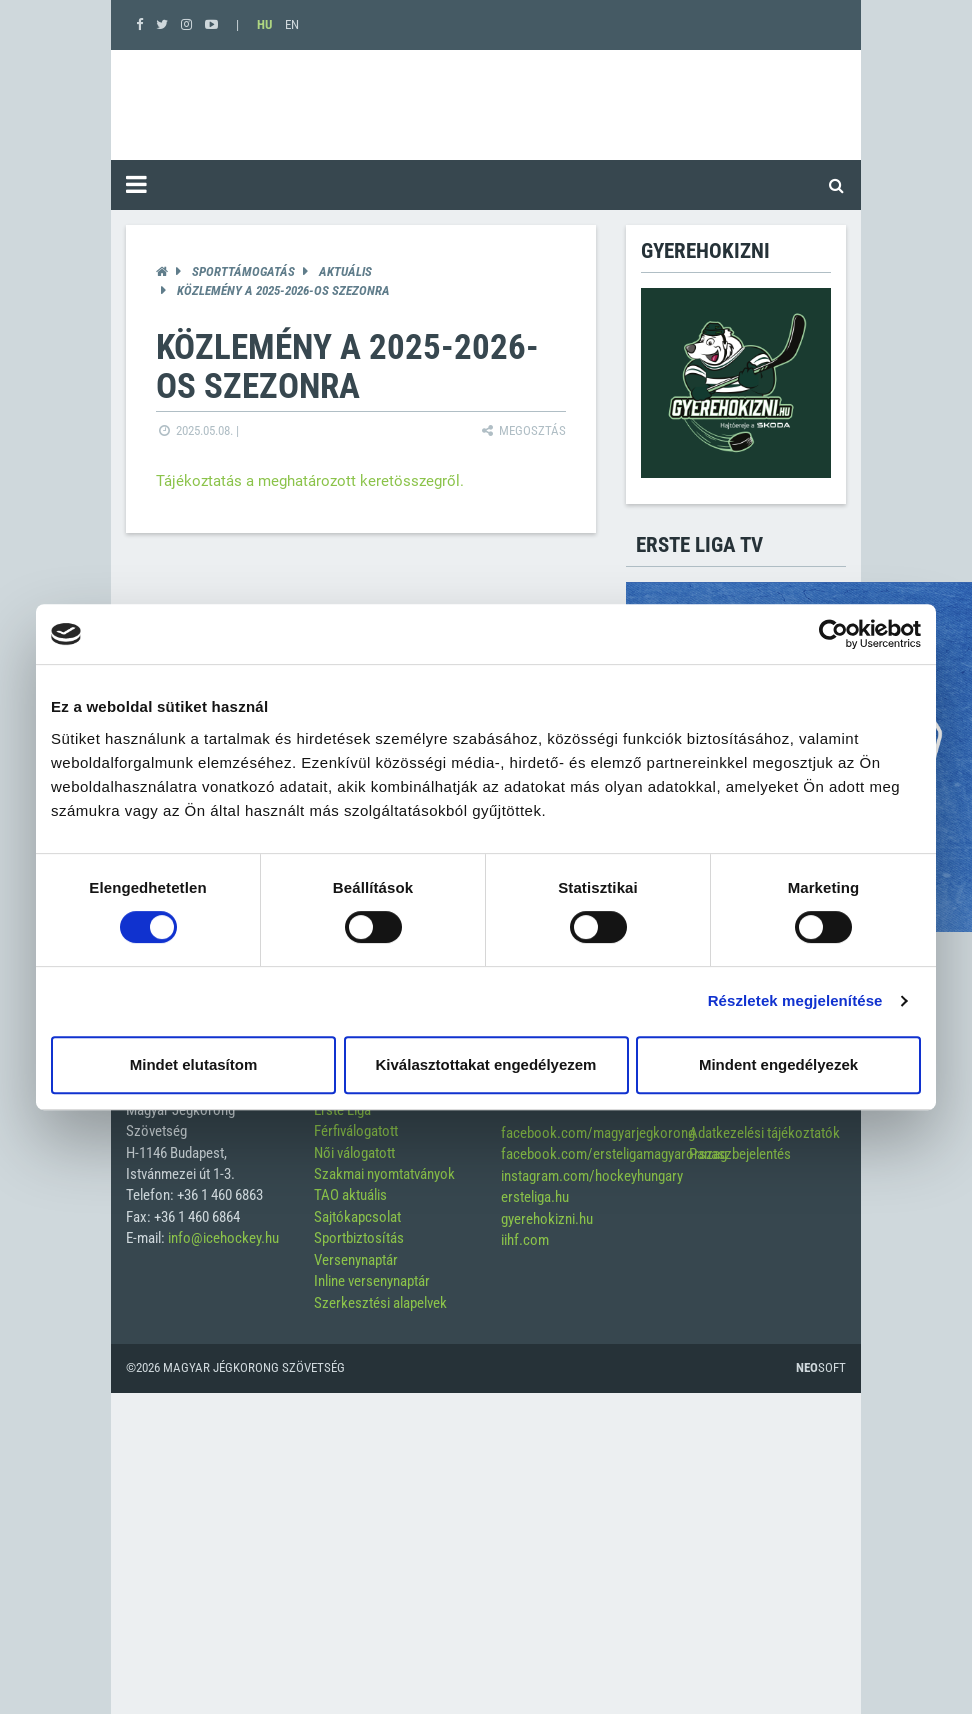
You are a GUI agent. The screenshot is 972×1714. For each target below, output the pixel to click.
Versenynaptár (356, 1260)
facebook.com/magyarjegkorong (598, 1133)
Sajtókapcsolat (357, 1217)
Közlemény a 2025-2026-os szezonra (283, 290)
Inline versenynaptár (372, 1281)
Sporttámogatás (243, 271)
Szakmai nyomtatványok (384, 1174)
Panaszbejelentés (740, 1154)
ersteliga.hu (535, 1197)
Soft (821, 1367)
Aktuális (345, 271)
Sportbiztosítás (359, 1238)
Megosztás (522, 430)
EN (292, 24)
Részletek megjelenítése (795, 1000)
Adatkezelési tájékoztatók (764, 1133)
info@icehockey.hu (223, 1238)
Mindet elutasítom (194, 1064)
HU (264, 24)
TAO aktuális (350, 1195)
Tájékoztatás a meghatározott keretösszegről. (310, 481)
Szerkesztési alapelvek (380, 1303)
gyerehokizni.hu (547, 1219)
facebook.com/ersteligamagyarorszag (614, 1154)
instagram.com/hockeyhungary (592, 1176)
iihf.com (525, 1240)
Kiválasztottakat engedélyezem (486, 1064)
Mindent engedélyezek (778, 1064)
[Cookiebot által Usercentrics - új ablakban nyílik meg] (833, 634)
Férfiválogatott (356, 1131)
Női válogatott (354, 1153)
